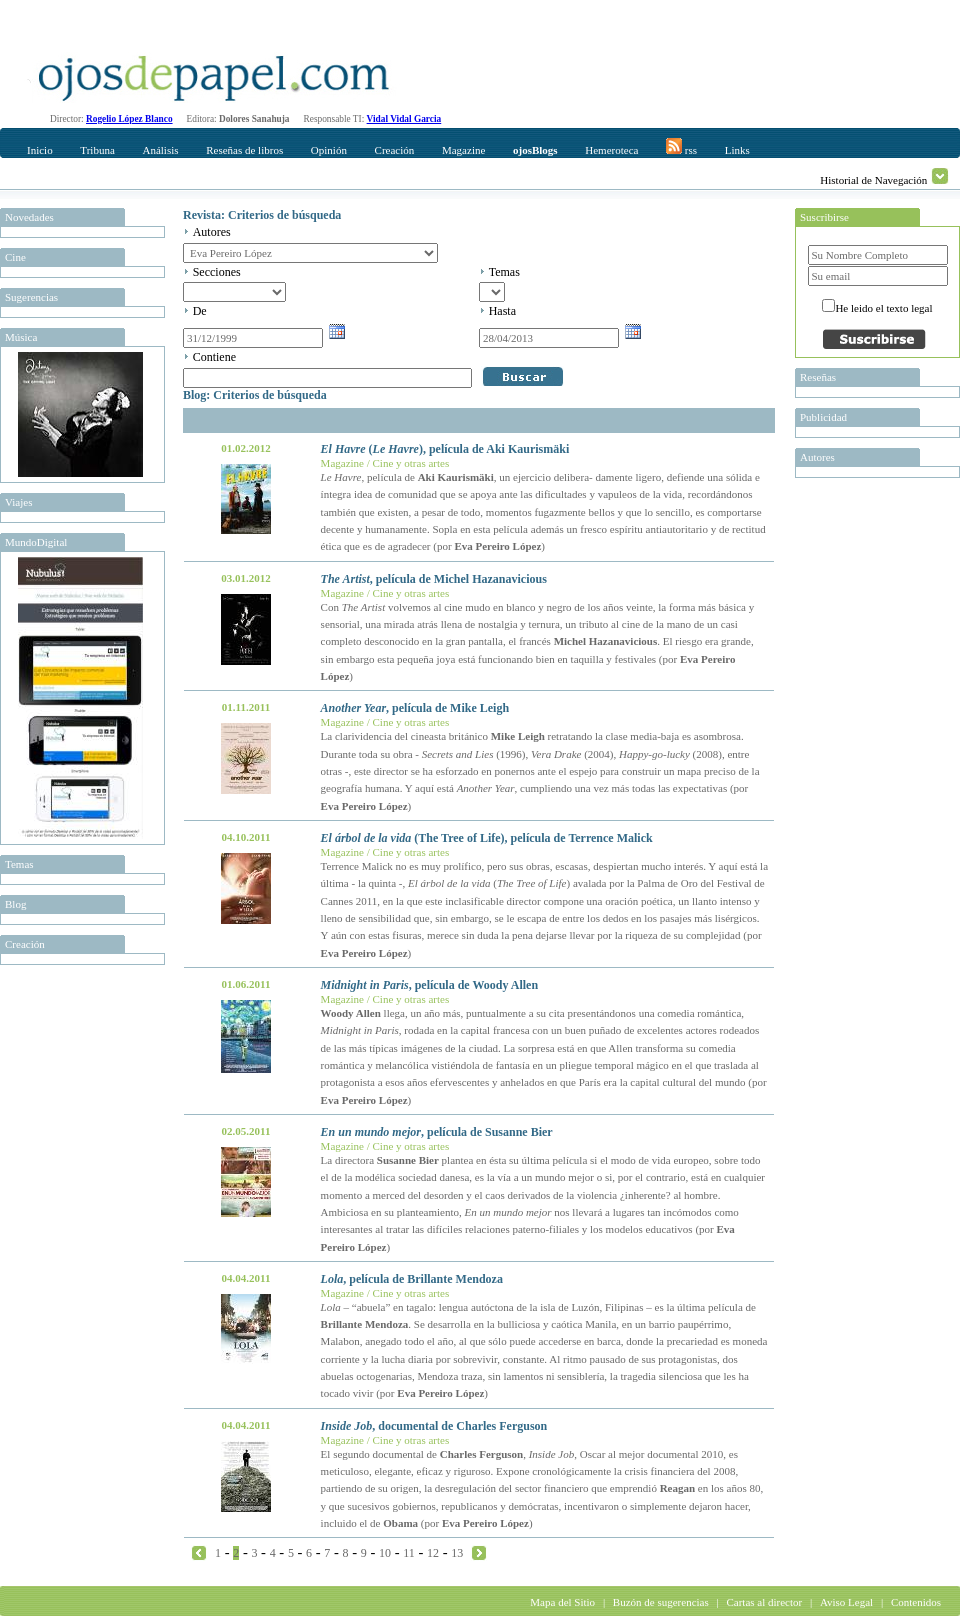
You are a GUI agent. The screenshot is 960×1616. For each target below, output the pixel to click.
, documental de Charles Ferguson (434, 1426)
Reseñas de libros (244, 150)
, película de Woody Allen (430, 985)
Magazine (463, 150)
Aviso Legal (846, 1602)
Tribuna (97, 150)
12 (433, 1553)
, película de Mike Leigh (415, 708)
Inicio (40, 150)
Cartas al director (764, 1602)
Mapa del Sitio (562, 1602)
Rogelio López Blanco (129, 119)
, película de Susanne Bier (437, 1132)
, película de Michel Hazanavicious (434, 579)
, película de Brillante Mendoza (412, 1279)
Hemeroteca (611, 150)
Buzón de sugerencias (661, 1602)
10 (385, 1553)
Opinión (329, 150)
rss (681, 147)
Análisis (160, 150)
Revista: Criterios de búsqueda (262, 215)
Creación (395, 150)
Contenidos (916, 1602)
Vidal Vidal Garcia (404, 119)
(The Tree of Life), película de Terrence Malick (487, 838)
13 (457, 1553)
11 (409, 1553)
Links (737, 150)
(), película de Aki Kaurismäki (445, 449)
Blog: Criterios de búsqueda (255, 395)
